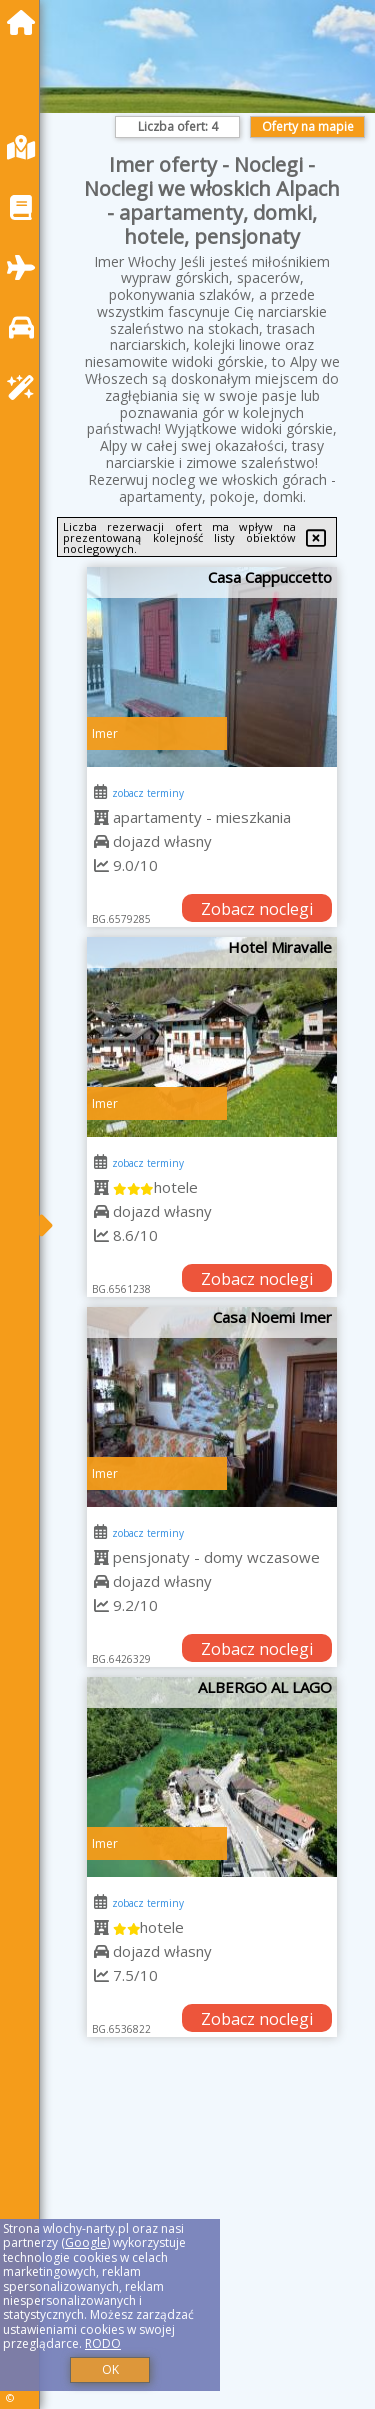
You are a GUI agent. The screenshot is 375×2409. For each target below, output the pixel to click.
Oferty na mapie (308, 126)
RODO (103, 2343)
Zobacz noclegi (257, 909)
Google (86, 2242)
